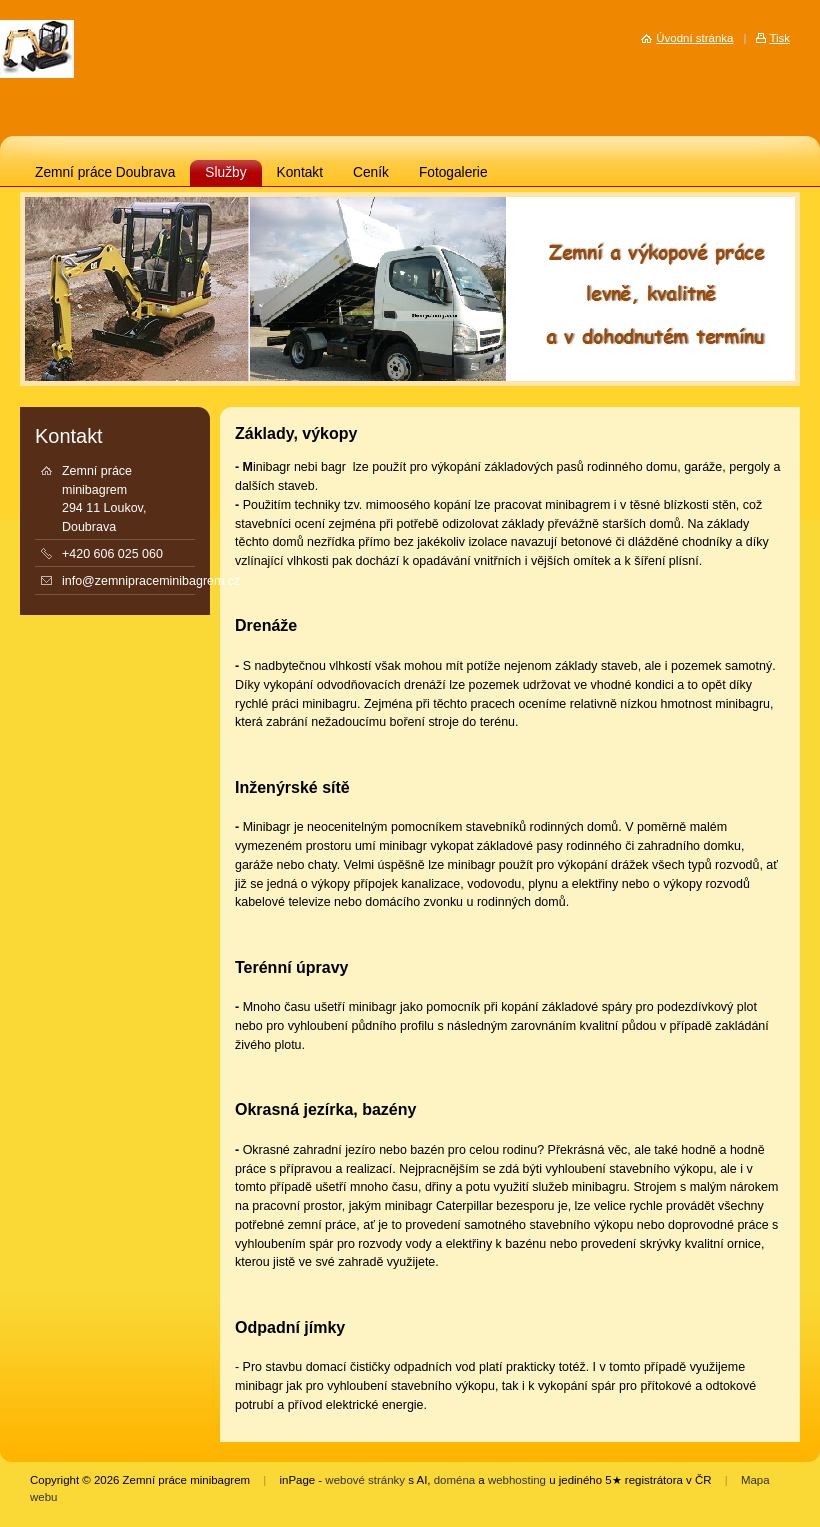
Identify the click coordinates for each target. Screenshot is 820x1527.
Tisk (779, 38)
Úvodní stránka (694, 38)
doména (454, 1480)
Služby (225, 172)
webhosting (517, 1480)
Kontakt (300, 172)
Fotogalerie (453, 172)
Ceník (371, 172)
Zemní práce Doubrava (105, 172)
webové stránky (365, 1480)
